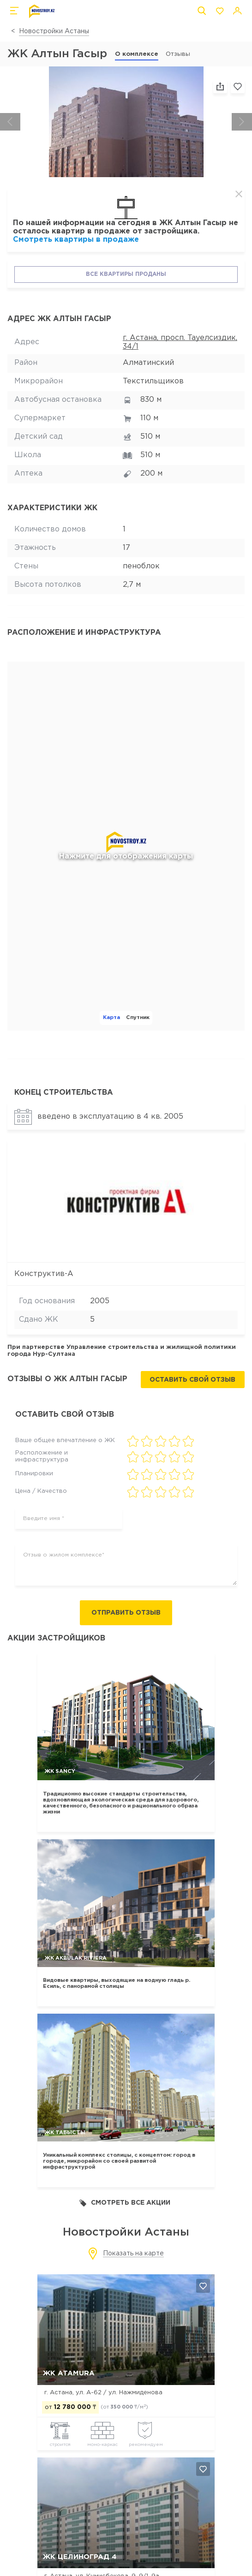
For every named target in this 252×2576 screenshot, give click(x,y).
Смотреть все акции (124, 2203)
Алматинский (148, 362)
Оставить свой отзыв (192, 1380)
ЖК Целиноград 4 (79, 2557)
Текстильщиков (153, 381)
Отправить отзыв (126, 1613)
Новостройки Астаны (54, 31)
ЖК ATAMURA (69, 2373)
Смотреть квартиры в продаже (76, 239)
